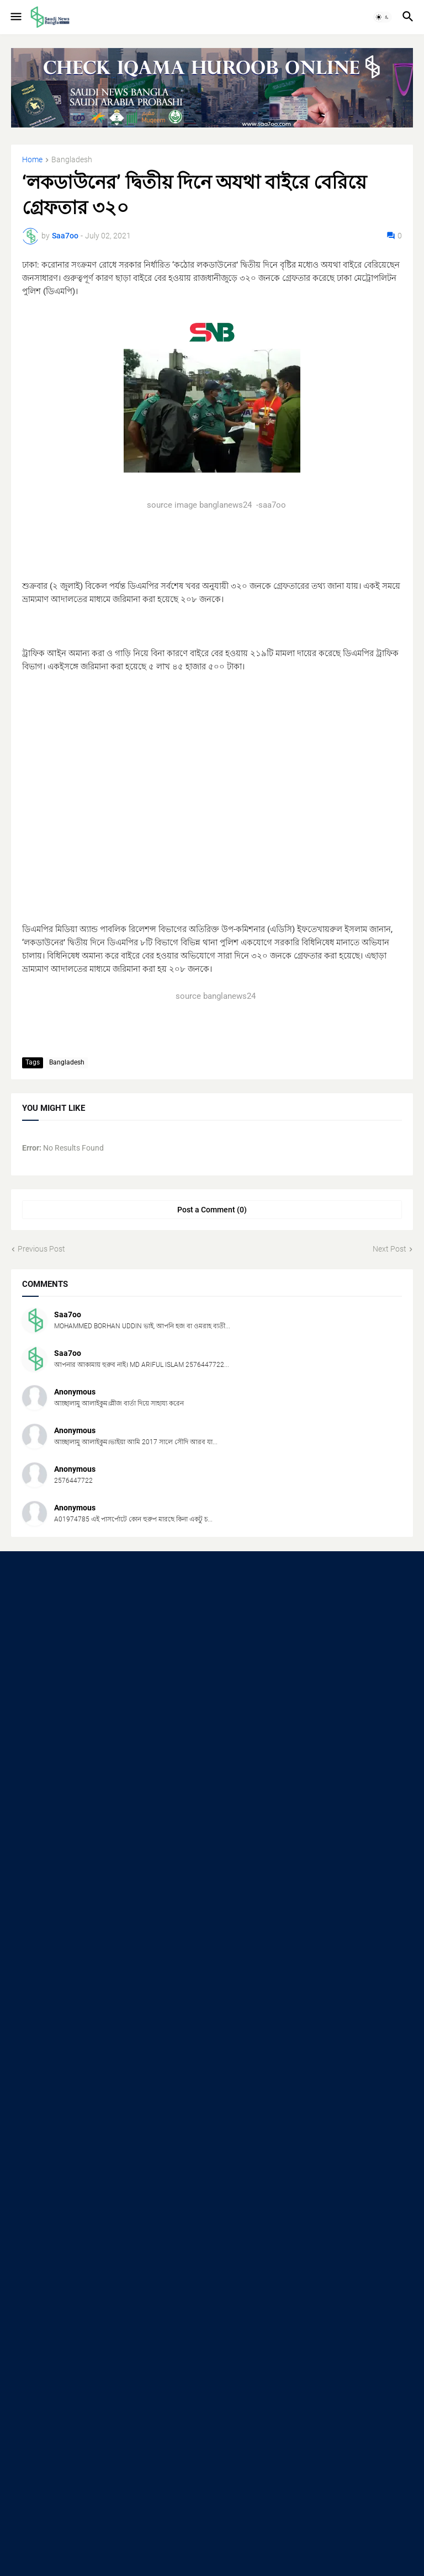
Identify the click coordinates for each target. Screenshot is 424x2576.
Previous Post (41, 1248)
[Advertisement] (212, 791)
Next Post (389, 1248)
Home (32, 160)
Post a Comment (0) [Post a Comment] (212, 1209)
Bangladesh (71, 160)
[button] (15, 17)
